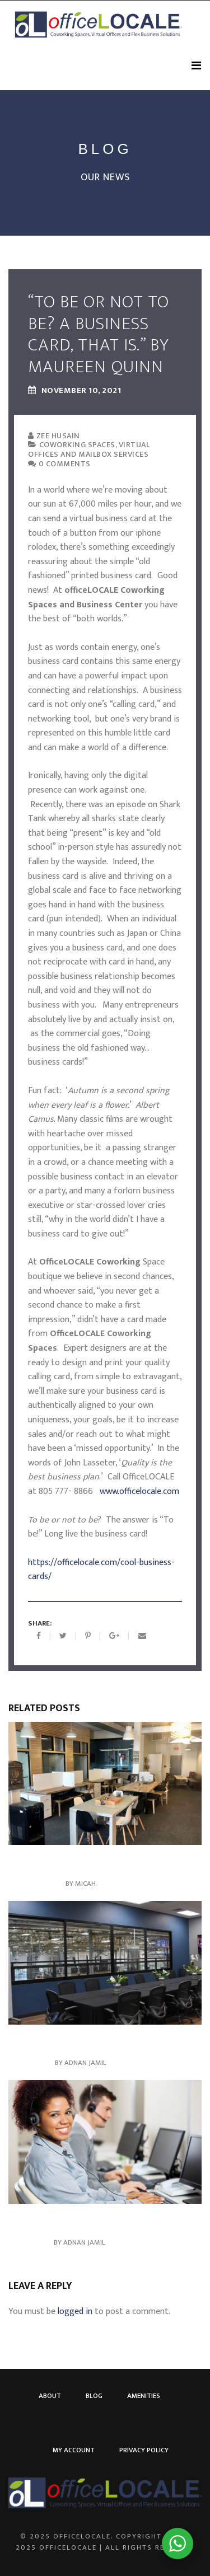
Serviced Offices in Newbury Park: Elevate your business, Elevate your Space (103, 2043)
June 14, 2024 (30, 2063)
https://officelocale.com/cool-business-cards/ (101, 1570)
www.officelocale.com (139, 1491)
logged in (75, 2311)
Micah (85, 1883)
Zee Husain (54, 435)
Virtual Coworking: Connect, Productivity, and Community (101, 2222)
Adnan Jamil (85, 2063)
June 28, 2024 (30, 2242)
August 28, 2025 (36, 1883)
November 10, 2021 (74, 390)
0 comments (59, 463)
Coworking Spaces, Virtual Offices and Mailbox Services (89, 449)
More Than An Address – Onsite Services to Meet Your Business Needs (97, 1863)
